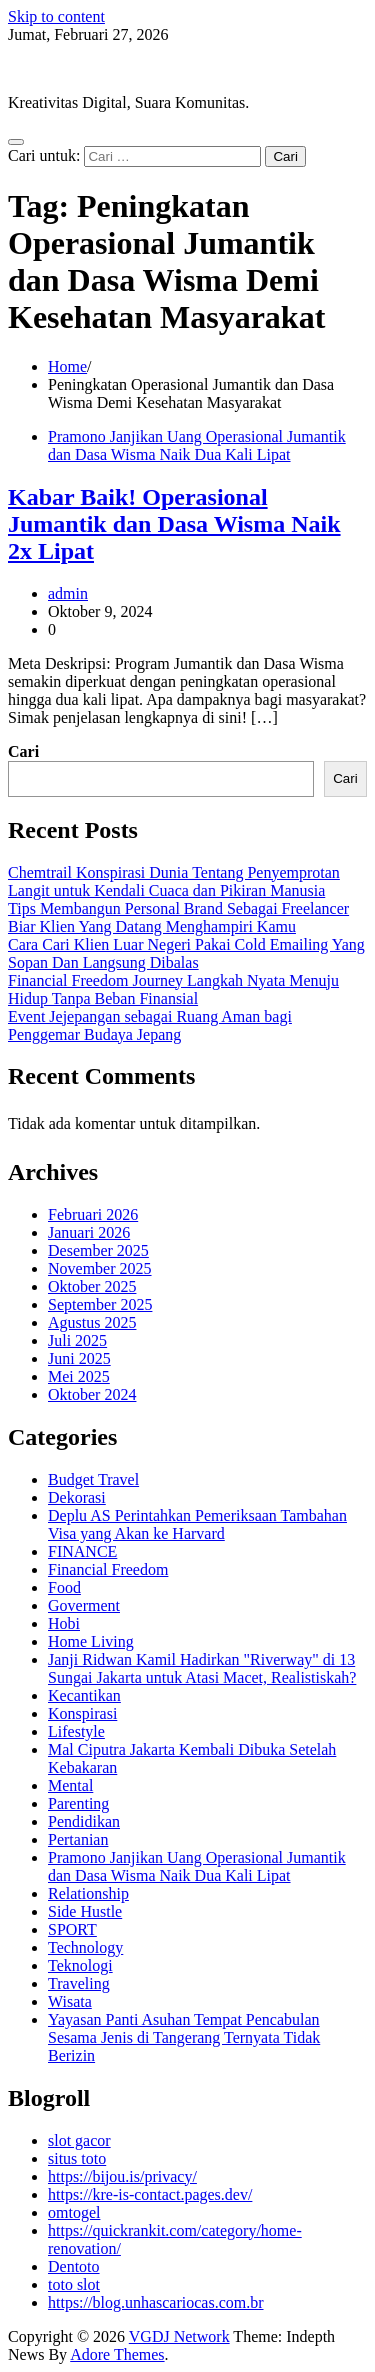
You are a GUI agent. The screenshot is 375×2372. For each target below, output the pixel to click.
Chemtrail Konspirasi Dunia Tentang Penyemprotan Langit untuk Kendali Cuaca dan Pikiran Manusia (174, 881)
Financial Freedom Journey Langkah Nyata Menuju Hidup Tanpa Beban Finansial (173, 989)
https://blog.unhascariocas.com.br (156, 2302)
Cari (23, 751)
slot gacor (79, 2140)
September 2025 (100, 1304)
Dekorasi (77, 1497)
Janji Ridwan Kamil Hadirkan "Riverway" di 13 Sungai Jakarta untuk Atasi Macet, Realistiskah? (202, 1668)
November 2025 (100, 1268)
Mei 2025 (79, 1376)
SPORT (72, 1929)
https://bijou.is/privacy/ (122, 2176)
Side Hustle (85, 1911)
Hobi (64, 1623)
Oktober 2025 (92, 1286)
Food (64, 1587)
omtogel (74, 2212)
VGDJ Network (58, 68)
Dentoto (74, 2266)
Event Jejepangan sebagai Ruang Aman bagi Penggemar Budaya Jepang (150, 1025)
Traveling (79, 1983)
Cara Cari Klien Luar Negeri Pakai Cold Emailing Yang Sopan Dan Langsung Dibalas (186, 953)
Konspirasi (82, 1713)
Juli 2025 (77, 1340)
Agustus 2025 (92, 1322)
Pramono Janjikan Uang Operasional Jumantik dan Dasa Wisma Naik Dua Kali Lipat (197, 445)
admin (68, 593)
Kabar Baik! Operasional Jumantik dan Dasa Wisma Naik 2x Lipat (174, 524)
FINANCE (82, 1551)
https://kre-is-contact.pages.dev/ (150, 2194)
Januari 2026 (89, 1232)
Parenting (78, 1803)
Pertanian (78, 1839)
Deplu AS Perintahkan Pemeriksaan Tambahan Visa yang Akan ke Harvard (197, 1524)
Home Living (91, 1641)
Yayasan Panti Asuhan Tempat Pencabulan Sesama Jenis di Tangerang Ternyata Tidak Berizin (184, 2037)
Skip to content (56, 16)
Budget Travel (93, 1479)
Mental (70, 1785)
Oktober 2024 (92, 1394)
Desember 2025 (98, 1250)
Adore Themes (117, 2354)
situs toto (77, 2158)
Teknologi (80, 1965)
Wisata (70, 2001)
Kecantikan (84, 1695)
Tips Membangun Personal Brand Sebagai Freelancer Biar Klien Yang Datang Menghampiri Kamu (178, 917)
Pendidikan (84, 1821)
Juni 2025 (79, 1358)
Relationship (88, 1893)
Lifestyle (76, 1731)
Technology (85, 1947)
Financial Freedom (108, 1569)
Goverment (84, 1605)
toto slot (74, 2284)
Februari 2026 (93, 1214)
